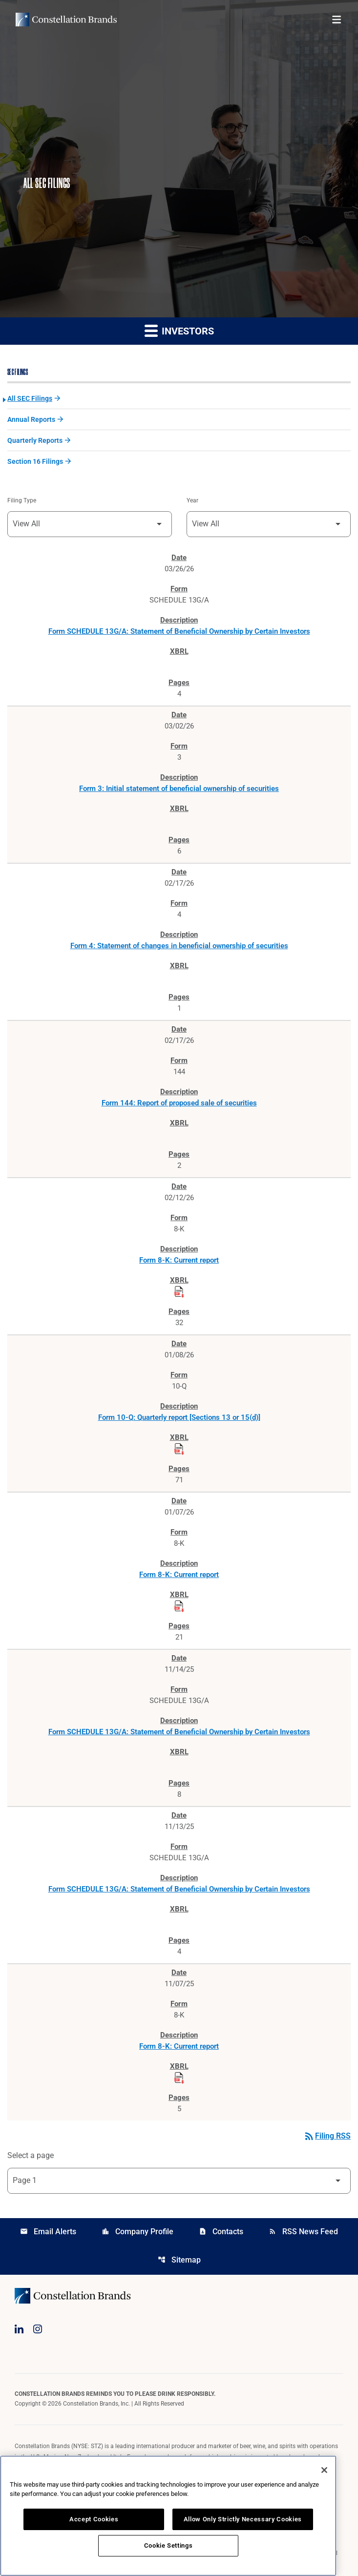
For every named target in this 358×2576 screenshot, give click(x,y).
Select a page (30, 2155)
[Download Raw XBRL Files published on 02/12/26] (179, 1292)
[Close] (324, 2470)
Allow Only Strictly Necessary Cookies (243, 2519)
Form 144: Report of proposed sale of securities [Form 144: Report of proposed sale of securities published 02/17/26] (179, 1103)
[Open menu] (336, 19)
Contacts (221, 2231)
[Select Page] (179, 2181)
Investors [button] (179, 330)
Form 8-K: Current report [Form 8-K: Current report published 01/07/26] (179, 1574)
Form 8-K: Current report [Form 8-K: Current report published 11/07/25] (179, 2046)
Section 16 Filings (35, 461)
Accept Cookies (93, 2519)
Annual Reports (31, 419)
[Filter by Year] (269, 524)
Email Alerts (48, 2231)
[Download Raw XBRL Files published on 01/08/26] (179, 1449)
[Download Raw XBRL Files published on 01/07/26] (179, 1606)
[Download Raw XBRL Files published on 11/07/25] (179, 2078)
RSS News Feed (303, 2231)
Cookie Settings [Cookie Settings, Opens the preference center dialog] (168, 2545)
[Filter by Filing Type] (89, 524)
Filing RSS (327, 2135)
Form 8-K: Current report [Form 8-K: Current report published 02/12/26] (179, 1260)
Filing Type (21, 500)
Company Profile (137, 2231)
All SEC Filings (29, 398)
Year (192, 500)
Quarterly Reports (35, 440)
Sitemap (179, 2259)
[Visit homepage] (66, 19)
